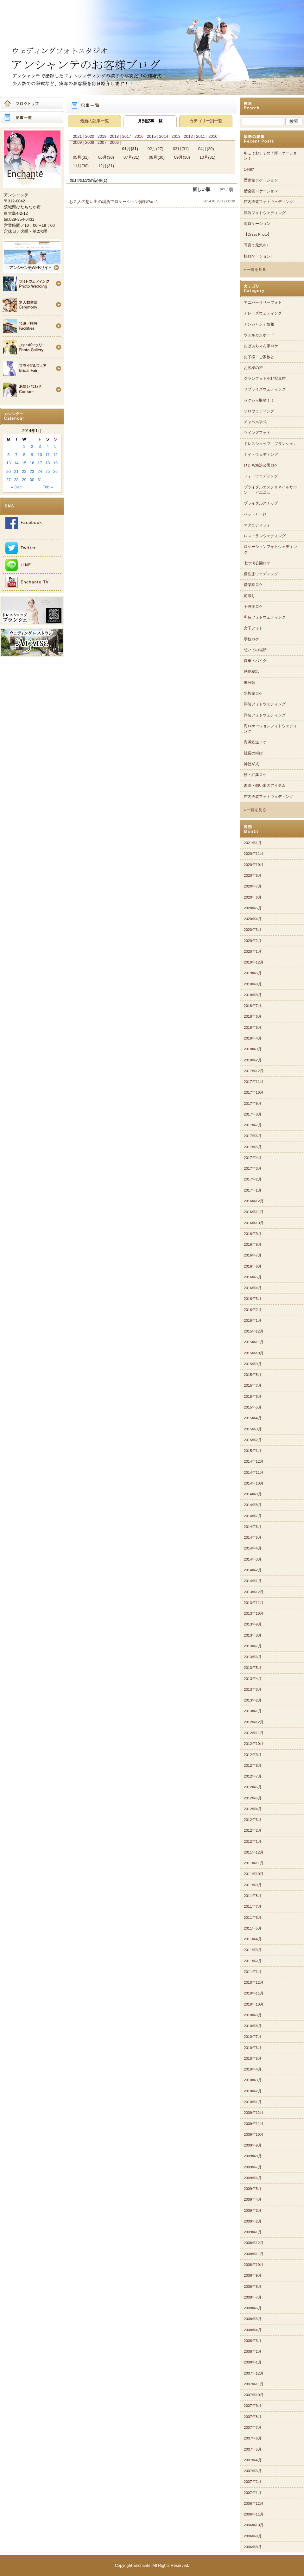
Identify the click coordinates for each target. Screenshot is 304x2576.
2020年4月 (253, 919)
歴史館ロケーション (261, 180)
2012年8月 (253, 1765)
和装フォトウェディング (265, 617)
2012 (188, 136)
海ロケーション (257, 224)
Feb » (47, 487)
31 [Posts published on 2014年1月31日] (40, 479)
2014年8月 (253, 1505)
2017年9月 (253, 1103)
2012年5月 (253, 1798)
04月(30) (206, 148)
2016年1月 (253, 1320)
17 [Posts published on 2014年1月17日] (40, 463)
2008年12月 (253, 2243)
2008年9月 (253, 2275)
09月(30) (182, 157)
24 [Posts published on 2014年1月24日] (40, 471)
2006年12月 (253, 2503)
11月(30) (81, 165)
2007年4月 (253, 2460)
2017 (126, 136)
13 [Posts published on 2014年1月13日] (8, 463)
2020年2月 (253, 941)
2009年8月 (253, 2156)
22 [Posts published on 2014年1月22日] (24, 471)
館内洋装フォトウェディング (268, 202)
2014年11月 (253, 1472)
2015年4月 (253, 1418)
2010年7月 (253, 2037)
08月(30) (157, 157)
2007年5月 (253, 2449)
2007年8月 (253, 2417)
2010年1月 (253, 2102)
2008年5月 (253, 2319)
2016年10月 (253, 1223)
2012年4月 (253, 1809)
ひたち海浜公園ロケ (261, 465)
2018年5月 (253, 1027)
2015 (151, 136)
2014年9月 (253, 1494)
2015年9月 (253, 1364)
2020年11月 (253, 853)
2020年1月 (253, 951)
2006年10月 (253, 2525)
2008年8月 (253, 2286)
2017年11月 (253, 1082)
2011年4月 (253, 1939)
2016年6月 (253, 1266)
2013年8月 (253, 1635)
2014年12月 (253, 1461)
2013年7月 (253, 1646)
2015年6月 (253, 1396)
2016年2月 (253, 1310)
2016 (139, 136)
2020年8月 (253, 875)
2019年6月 (253, 973)
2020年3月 (253, 930)
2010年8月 (253, 2026)
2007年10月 (253, 2395)
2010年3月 (253, 2080)
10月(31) (207, 157)
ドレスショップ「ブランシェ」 (270, 444)
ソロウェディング (259, 411)
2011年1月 (253, 1972)
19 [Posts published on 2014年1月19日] (55, 463)
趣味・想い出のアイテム (265, 785)
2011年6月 (253, 1917)
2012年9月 (253, 1755)
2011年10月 (253, 1874)
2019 (102, 136)
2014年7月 (253, 1516)
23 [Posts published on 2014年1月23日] (32, 471)
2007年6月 (253, 2438)
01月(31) (130, 148)
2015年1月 (253, 1451)
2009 (77, 142)
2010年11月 (253, 1993)
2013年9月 (253, 1624)
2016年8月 (253, 1244)
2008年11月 (253, 2254)
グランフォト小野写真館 (265, 378)
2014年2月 (253, 1570)
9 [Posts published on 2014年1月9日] (32, 454)
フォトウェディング (261, 476)
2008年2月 (253, 2351)
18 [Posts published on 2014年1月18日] (47, 463)
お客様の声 (253, 368)
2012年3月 (253, 1820)
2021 (77, 136)
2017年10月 (253, 1092)
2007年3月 (253, 2471)
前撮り (249, 596)
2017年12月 (253, 1071)
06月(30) (106, 157)
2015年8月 (253, 1375)
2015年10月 (253, 1353)
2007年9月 (253, 2405)
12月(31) (106, 165)
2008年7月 (253, 2297)
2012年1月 (253, 1841)
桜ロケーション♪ (258, 256)
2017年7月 (253, 1125)
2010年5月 (253, 2058)
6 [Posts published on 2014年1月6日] (8, 454)
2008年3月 (253, 2341)
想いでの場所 (255, 650)
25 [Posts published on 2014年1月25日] (47, 471)
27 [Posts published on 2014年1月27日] (8, 479)
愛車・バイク (255, 661)
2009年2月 (253, 2221)
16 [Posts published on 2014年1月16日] (32, 463)
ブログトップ (32, 104)
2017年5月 (253, 1147)
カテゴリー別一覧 (205, 120)
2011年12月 (253, 1852)
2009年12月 (253, 2113)
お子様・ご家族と (259, 357)
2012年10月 (253, 1744)
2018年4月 (253, 1038)
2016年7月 (253, 1255)
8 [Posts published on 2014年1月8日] (24, 454)
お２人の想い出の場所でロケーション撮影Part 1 (113, 201)
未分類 (249, 682)
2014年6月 (253, 1527)
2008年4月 (253, 2330)
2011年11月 (253, 1863)
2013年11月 (253, 1603)
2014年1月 (253, 1581)
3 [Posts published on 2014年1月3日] (40, 446)
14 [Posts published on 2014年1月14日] (16, 463)
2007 (102, 142)
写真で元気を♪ (256, 245)
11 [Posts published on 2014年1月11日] (47, 454)
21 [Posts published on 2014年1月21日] (16, 471)
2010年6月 (253, 2048)
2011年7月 (253, 1906)
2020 (89, 136)
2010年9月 (253, 2015)
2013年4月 (253, 1679)
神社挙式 (251, 764)
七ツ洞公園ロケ (257, 563)
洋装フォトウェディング (265, 213)
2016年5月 (253, 1277)
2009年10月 (253, 2134)
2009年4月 (253, 2199)
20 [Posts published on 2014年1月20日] (8, 471)
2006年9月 (253, 2536)
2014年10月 (253, 1483)
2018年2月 (253, 1060)
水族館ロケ (253, 693)
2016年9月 (253, 1234)
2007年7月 (253, 2427)
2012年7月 (253, 1776)
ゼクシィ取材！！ (259, 400)
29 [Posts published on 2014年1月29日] (24, 479)
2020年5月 (253, 908)
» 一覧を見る (255, 269)
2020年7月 (253, 886)
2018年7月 (253, 1006)
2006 (114, 142)
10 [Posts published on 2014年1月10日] (40, 454)
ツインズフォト (257, 433)
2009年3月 (253, 2210)
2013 (175, 136)
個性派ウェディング (261, 574)
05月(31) (81, 157)
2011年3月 (253, 1950)
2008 (89, 142)
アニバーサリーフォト (263, 302)
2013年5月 (253, 1668)
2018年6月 (253, 1016)
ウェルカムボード (259, 335)
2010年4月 (253, 2069)
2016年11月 (253, 1212)
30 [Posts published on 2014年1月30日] (32, 479)
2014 (163, 136)
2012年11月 (253, 1733)
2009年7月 (253, 2167)
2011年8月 (253, 1896)
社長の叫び (253, 753)
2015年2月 (253, 1440)
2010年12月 (253, 1982)
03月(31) (181, 148)
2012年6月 (253, 1787)
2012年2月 (253, 1830)
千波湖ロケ (253, 606)
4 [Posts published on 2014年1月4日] (48, 446)
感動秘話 (251, 671)
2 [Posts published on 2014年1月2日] (32, 446)
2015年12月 (253, 1331)
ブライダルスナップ (261, 503)
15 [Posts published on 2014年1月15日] (24, 463)
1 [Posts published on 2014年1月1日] (24, 446)
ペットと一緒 (255, 514)
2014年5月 (253, 1537)
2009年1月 (253, 2232)
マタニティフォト (259, 525)
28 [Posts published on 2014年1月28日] (16, 479)
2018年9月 (253, 984)
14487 (249, 169)
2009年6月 (253, 2178)
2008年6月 (253, 2308)
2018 (114, 136)
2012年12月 (253, 1722)
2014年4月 (253, 1548)
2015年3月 (253, 1429)
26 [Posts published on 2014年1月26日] (55, 471)
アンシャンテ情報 (259, 324)
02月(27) (155, 148)
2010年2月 (253, 2091)
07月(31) (131, 157)
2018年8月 (253, 995)
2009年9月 (253, 2145)
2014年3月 (253, 1559)
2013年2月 (253, 1700)
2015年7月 (253, 1385)
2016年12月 (253, 1201)
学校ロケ (251, 639)
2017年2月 (253, 1179)
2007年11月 (253, 2384)
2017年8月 (253, 1114)
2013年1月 (253, 1711)
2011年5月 (253, 1928)
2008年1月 (253, 2362)
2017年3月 (253, 1168)
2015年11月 (253, 1342)
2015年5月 (253, 1407)
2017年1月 (253, 1190)
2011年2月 (253, 1961)
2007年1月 (253, 2493)
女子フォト (253, 628)
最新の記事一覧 (94, 120)
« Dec (16, 487)
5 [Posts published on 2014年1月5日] (55, 446)
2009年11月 (253, 2124)
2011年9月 (253, 1885)
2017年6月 (253, 1136)
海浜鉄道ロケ (255, 742)
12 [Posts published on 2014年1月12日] (55, 454)
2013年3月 (253, 1689)
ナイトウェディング (261, 454)
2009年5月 (253, 2189)
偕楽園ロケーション (261, 191)
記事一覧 (32, 117)
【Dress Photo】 (257, 234)
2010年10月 (253, 2004)
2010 (212, 136)
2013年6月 (253, 1657)
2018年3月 (253, 1049)
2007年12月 (253, 2373)
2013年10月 (253, 1613)
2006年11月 (253, 2514)
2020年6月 (253, 897)
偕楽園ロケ (253, 585)
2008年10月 (253, 2265)
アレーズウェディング (263, 313)
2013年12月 (253, 1592)
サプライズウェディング (265, 389)
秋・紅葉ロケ (255, 775)
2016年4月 (253, 1288)
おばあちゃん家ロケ (261, 346)
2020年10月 (253, 865)
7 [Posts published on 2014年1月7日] (16, 454)
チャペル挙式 (255, 422)
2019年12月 (253, 962)
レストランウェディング (265, 536)
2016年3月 (253, 1299)
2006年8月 (253, 2547)
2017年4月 (253, 1158)
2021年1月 (253, 843)
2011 (200, 136)
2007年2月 (253, 2482)
